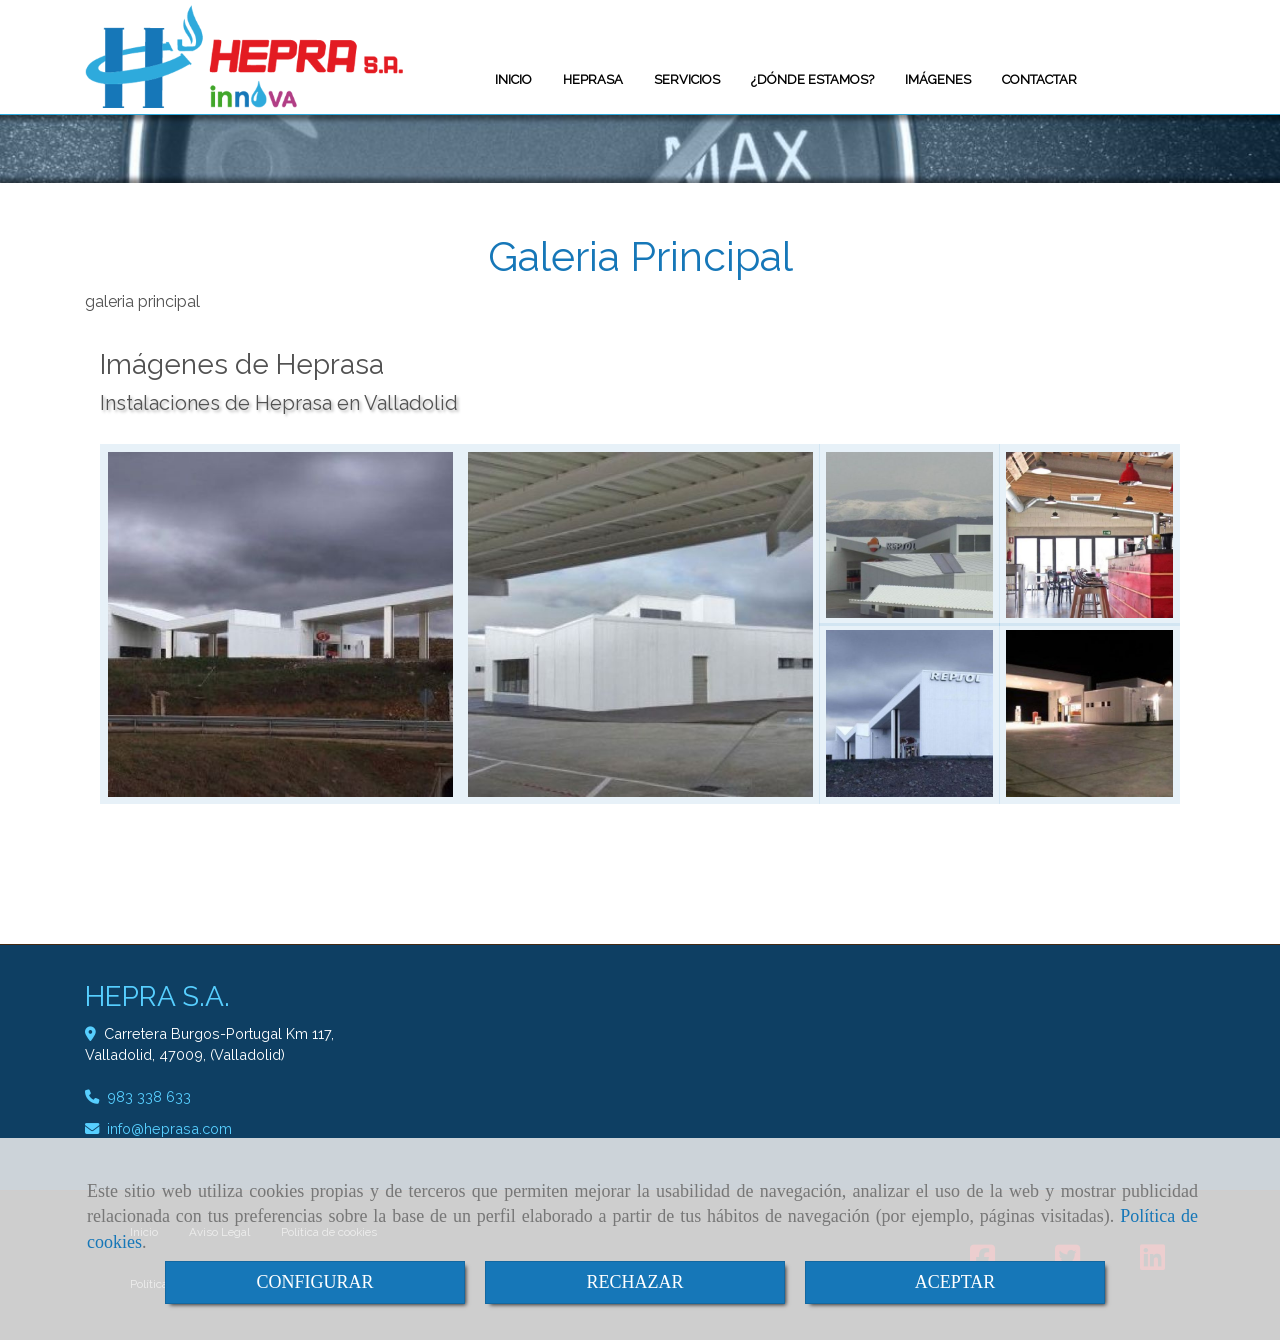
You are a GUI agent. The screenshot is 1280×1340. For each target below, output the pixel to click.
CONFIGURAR (314, 1282)
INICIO (513, 79)
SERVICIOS (687, 79)
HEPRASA (593, 79)
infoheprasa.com (169, 1128)
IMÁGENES (938, 79)
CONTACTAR (1039, 79)
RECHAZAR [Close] (634, 1282)
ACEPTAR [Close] (955, 1282)
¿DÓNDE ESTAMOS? (812, 79)
